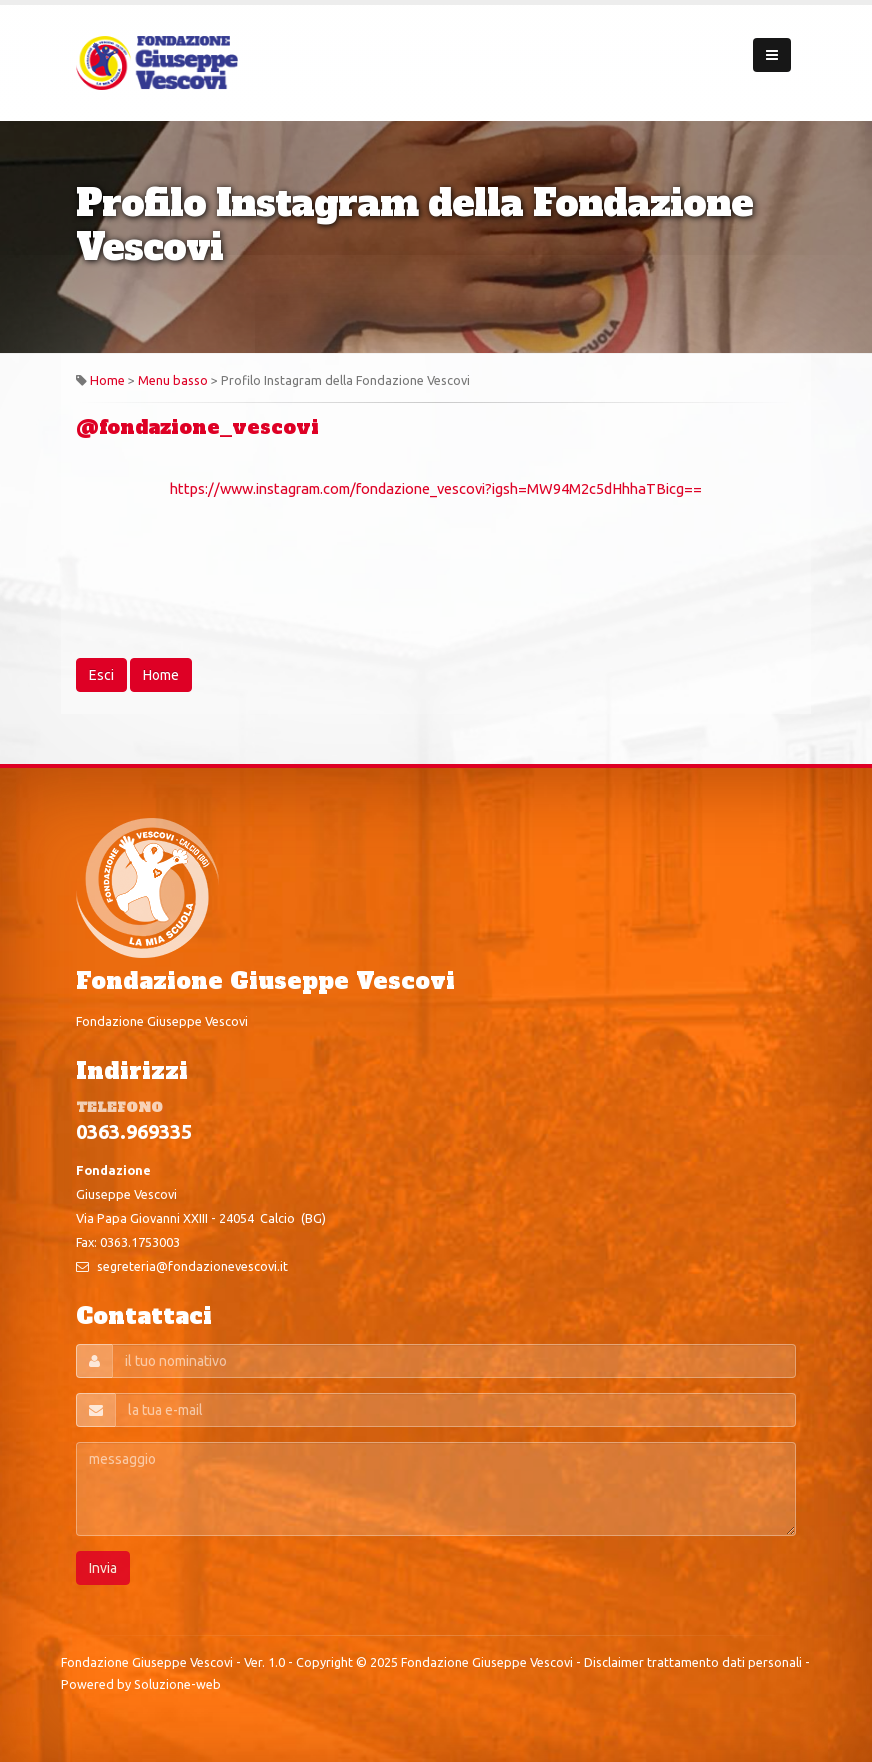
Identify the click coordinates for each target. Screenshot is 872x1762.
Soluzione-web (177, 1684)
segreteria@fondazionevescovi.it (192, 1266)
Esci (101, 675)
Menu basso (173, 380)
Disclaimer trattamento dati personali (693, 1662)
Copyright (324, 1662)
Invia (103, 1568)
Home (107, 380)
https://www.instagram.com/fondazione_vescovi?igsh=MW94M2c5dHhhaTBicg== (436, 488)
